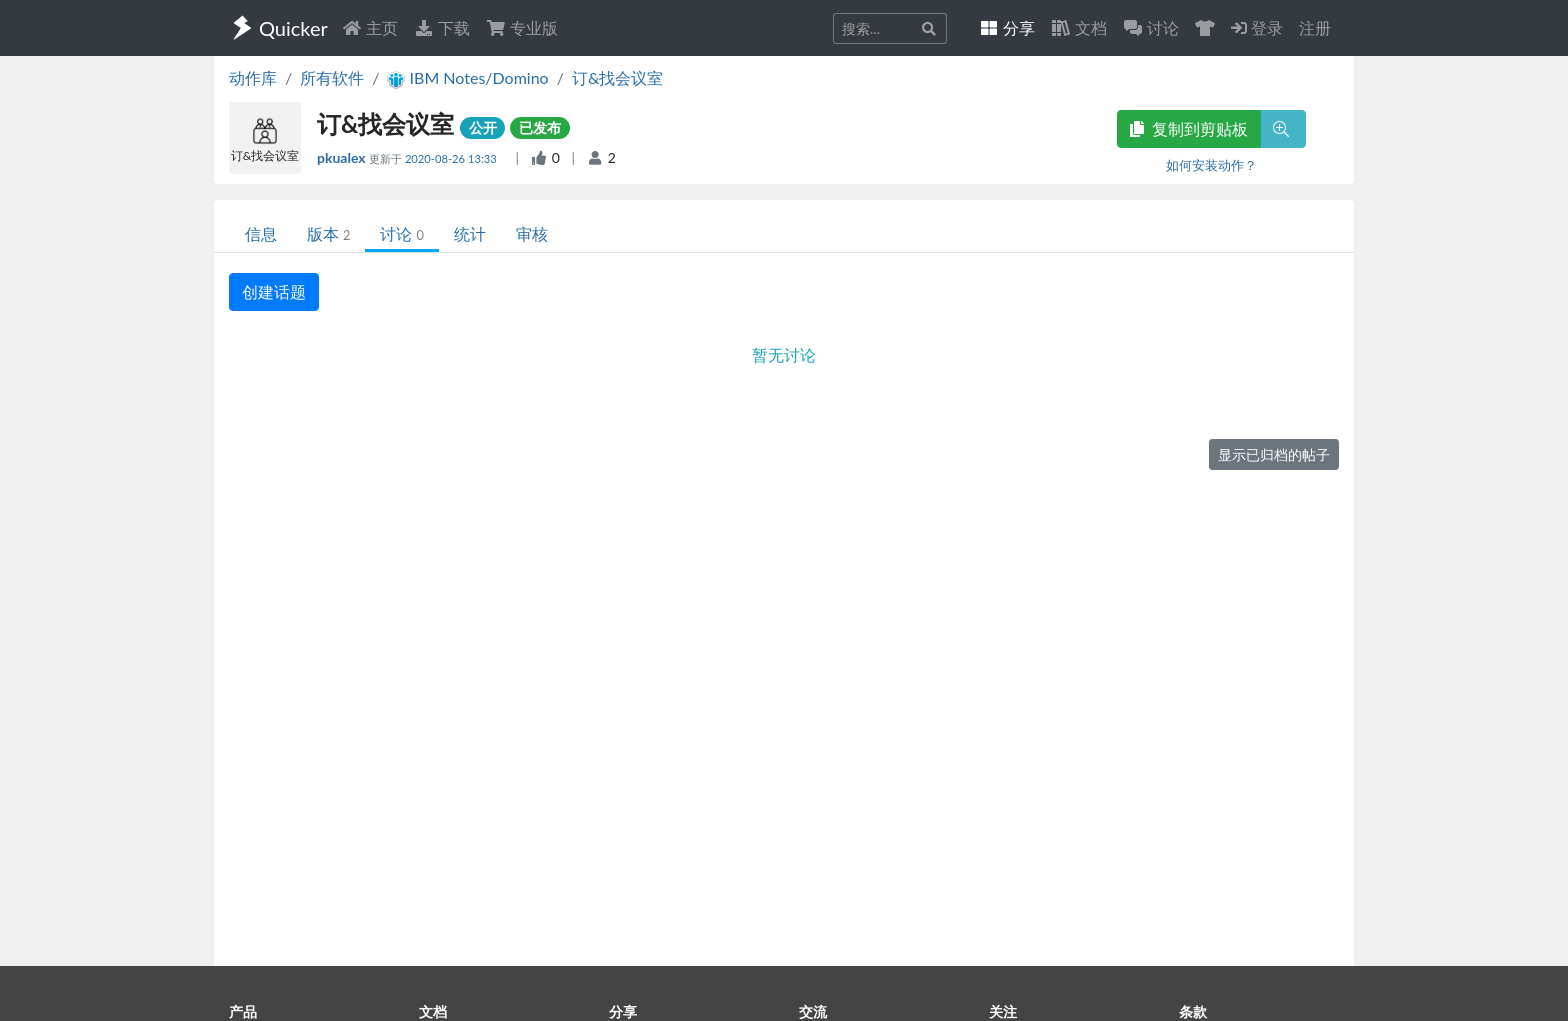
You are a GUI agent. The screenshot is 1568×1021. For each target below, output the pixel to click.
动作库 (253, 77)
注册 (1315, 27)
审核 (532, 233)
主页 (370, 27)
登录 (1257, 27)
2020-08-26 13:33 (452, 158)
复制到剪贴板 (1189, 128)
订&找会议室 (617, 77)
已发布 (540, 127)
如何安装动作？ (1211, 165)
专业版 (522, 27)
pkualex (343, 157)
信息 (261, 233)
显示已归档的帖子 (1274, 454)
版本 (328, 233)
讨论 (401, 233)
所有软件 (332, 77)
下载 (442, 27)
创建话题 (274, 291)
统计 (470, 233)
